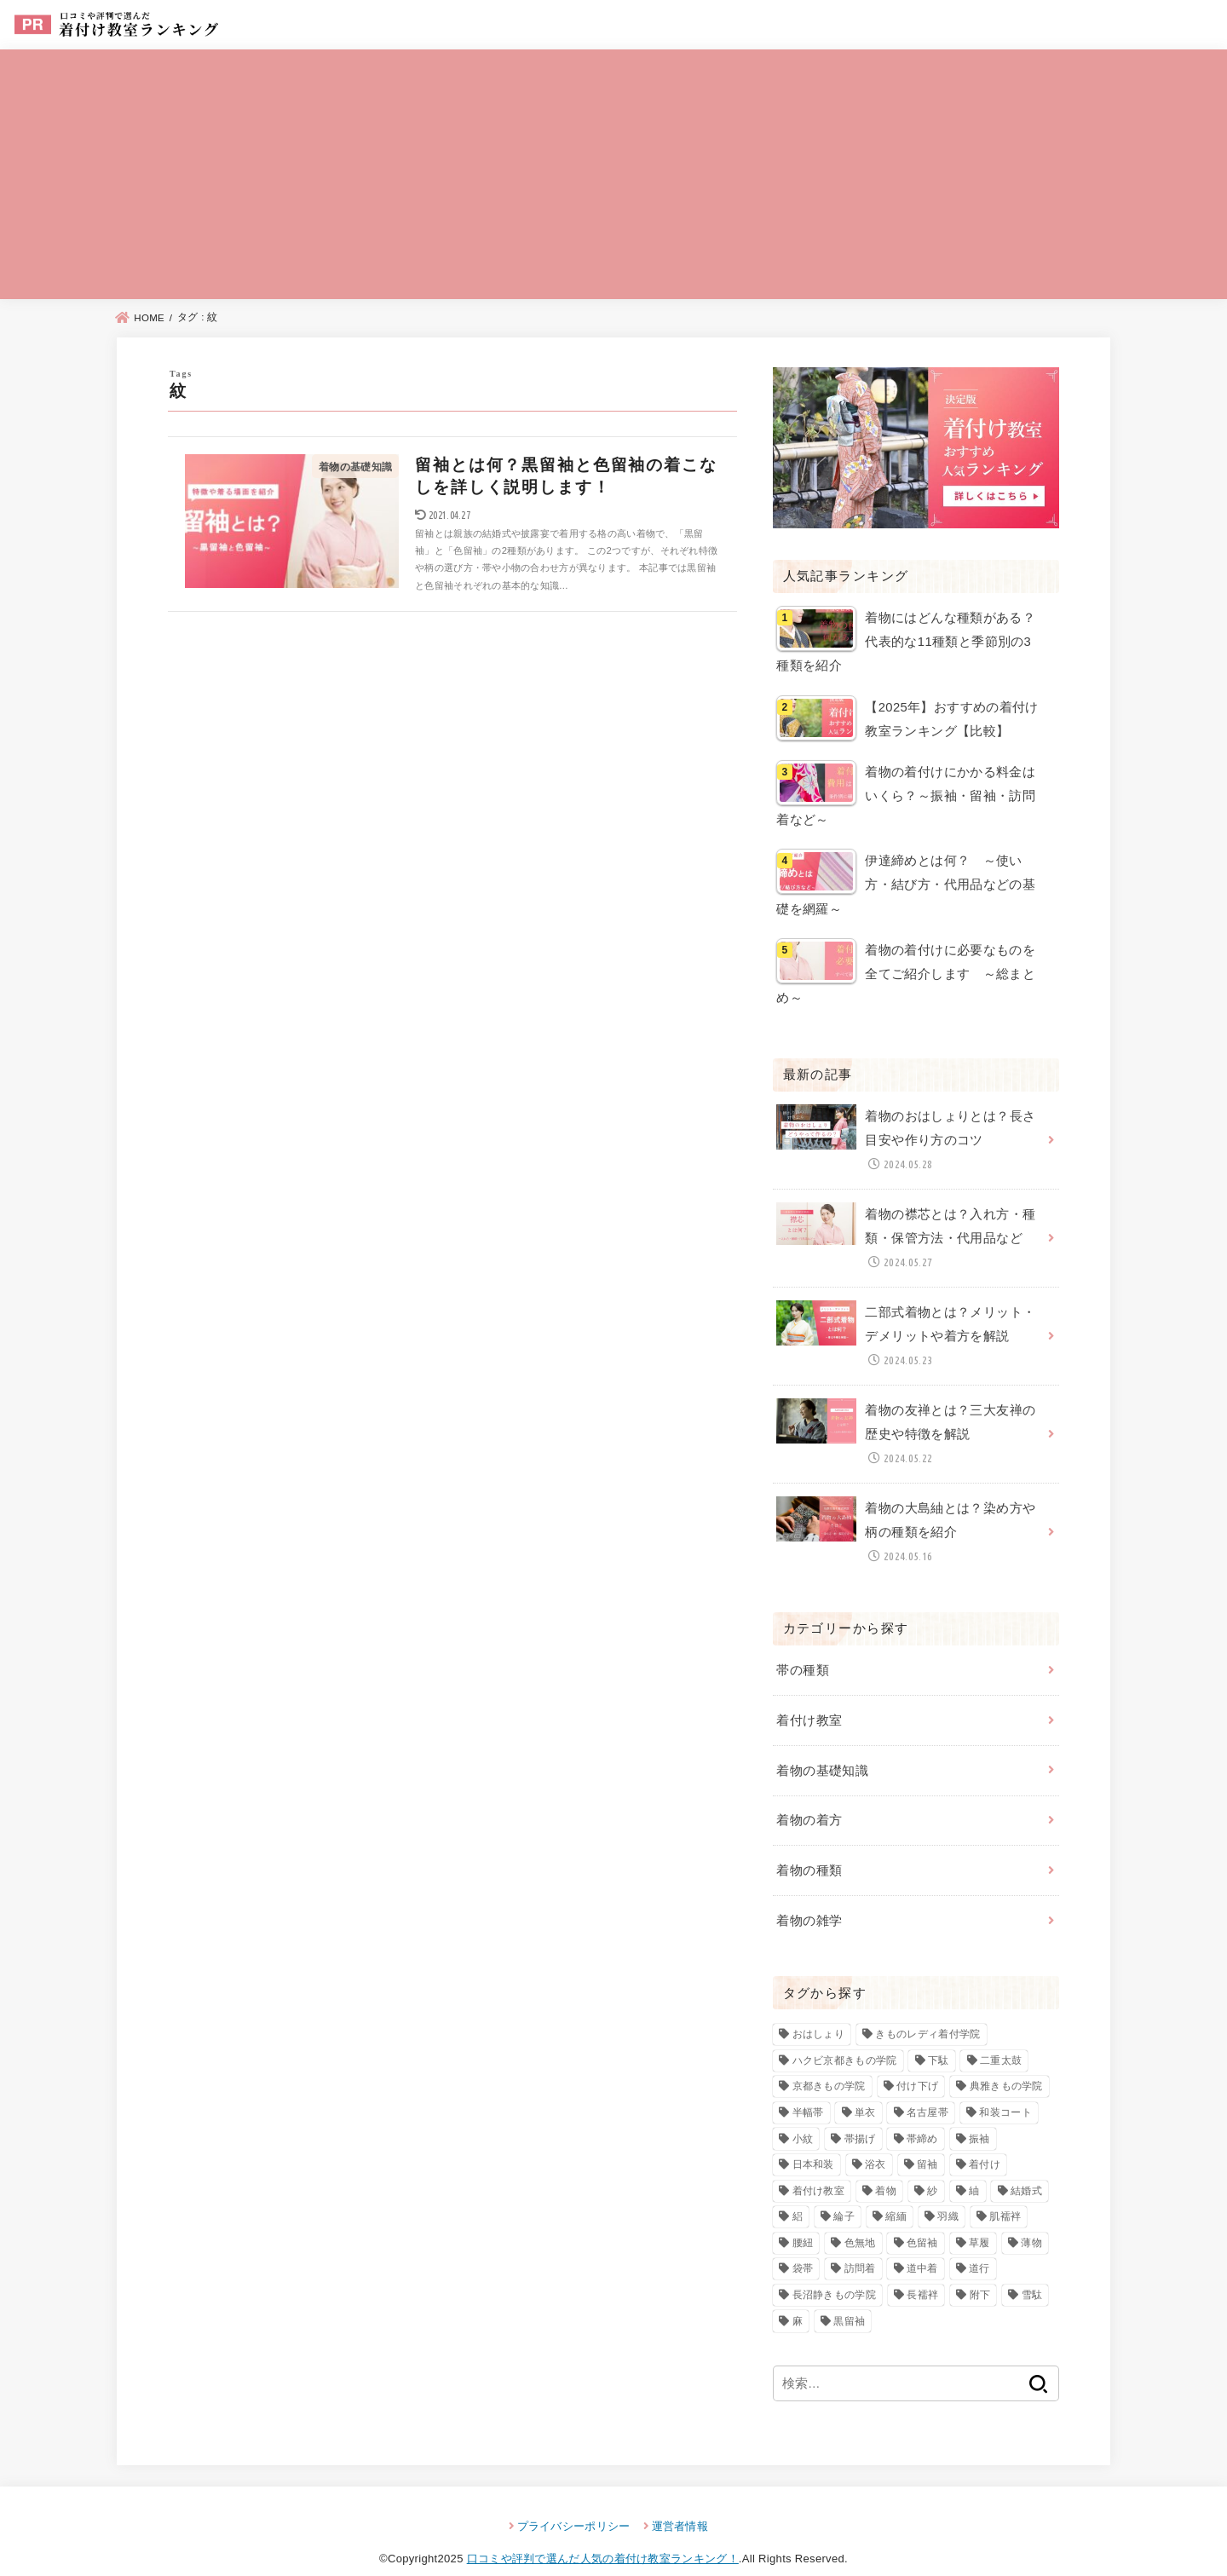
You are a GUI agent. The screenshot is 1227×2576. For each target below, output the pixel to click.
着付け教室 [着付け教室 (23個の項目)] (818, 2169)
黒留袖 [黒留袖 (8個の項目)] (849, 2299)
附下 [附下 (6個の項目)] (980, 2273)
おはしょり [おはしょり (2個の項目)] (818, 2012)
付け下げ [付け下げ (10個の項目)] (917, 2065)
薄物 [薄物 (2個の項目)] (1031, 2221)
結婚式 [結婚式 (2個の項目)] (1026, 2169)
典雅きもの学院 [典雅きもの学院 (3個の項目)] (1006, 2065)
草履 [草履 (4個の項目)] (979, 2221)
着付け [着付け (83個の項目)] (984, 2142)
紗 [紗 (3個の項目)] (932, 2169)
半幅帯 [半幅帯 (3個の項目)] (808, 2090)
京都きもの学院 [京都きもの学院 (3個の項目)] (829, 2065)
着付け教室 (809, 1702)
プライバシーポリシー (574, 2504)
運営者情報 (680, 2504)
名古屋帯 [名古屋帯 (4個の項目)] (927, 2090)
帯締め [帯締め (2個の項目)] (922, 2117)
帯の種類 (802, 1653)
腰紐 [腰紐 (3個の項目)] (803, 2221)
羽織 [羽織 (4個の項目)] (948, 2195)
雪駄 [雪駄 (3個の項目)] (1032, 2273)
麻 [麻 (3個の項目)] (797, 2299)
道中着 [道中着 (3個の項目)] (922, 2247)
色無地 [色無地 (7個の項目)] (860, 2221)
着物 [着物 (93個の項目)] (885, 2169)
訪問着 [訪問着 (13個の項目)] (860, 2247)
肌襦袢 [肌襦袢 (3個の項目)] (1005, 2195)
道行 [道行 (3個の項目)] (979, 2247)
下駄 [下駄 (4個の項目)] (938, 2038)
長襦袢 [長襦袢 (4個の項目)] (922, 2273)
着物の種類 (809, 1849)
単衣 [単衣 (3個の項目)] (865, 2090)
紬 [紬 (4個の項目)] (974, 2169)
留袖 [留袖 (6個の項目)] (927, 2142)
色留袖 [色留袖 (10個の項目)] (922, 2221)
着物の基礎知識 (822, 1751)
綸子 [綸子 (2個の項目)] (844, 2195)
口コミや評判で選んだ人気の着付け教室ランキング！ (603, 2536)
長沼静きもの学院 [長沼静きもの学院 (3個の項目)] (834, 2273)
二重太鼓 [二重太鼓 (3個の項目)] (1001, 2038)
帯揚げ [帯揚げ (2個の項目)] (860, 2117)
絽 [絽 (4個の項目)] (797, 2195)
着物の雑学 (809, 1898)
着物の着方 (809, 1800)
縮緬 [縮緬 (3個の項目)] (896, 2195)
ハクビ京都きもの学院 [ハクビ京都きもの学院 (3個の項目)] (844, 2038)
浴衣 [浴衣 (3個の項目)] (875, 2142)
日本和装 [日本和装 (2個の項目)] (813, 2142)
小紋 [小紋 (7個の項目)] (803, 2117)
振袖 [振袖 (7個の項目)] (979, 2117)
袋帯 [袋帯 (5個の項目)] (803, 2247)
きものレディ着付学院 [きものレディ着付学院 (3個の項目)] (927, 2012)
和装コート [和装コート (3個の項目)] (1005, 2090)
